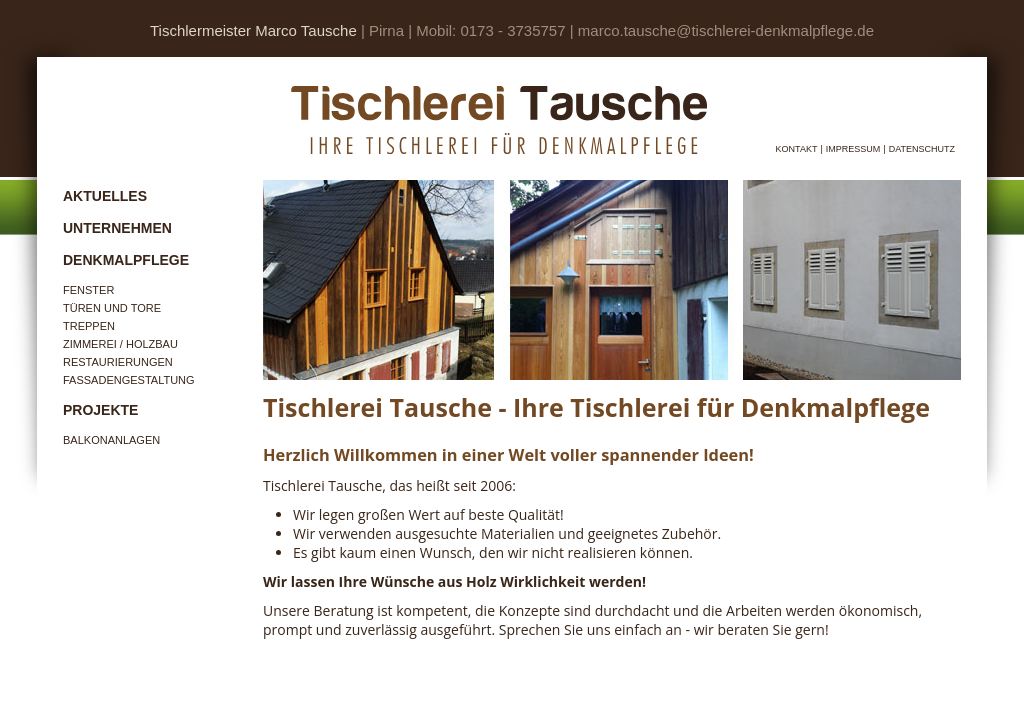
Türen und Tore (112, 308)
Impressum (853, 149)
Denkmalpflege (126, 260)
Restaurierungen (118, 362)
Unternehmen (117, 228)
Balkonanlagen (111, 440)
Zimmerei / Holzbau (120, 344)
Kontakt (797, 149)
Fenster (88, 290)
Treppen (89, 326)
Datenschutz (922, 149)
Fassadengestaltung (129, 380)
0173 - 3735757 (512, 30)
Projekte (100, 410)
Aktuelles (105, 196)
